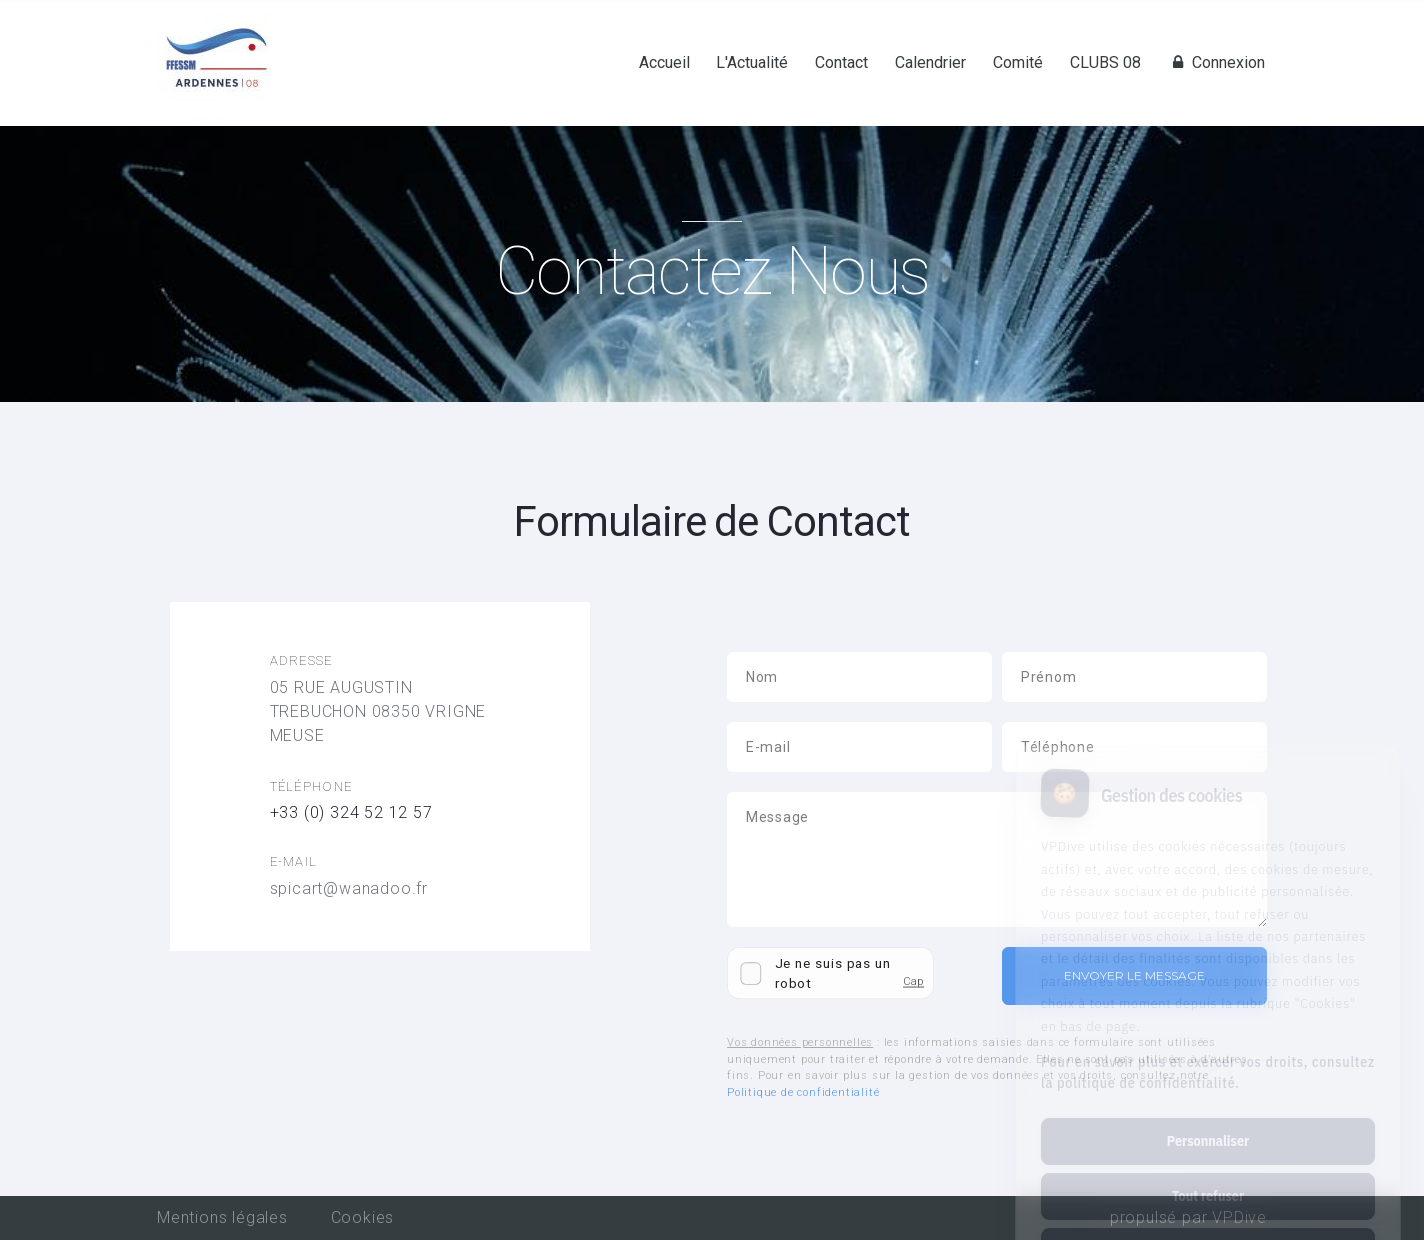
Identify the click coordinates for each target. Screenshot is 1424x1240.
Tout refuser (1208, 1112)
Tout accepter (1207, 1167)
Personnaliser (1208, 1057)
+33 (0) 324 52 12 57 (351, 812)
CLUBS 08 (1105, 63)
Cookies (363, 1217)
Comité (1018, 63)
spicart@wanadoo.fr (349, 888)
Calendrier (930, 63)
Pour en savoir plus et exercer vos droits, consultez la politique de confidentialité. (1208, 988)
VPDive (1239, 1217)
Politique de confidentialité (803, 1092)
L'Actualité (752, 63)
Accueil (664, 63)
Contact (841, 63)
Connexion (1216, 63)
